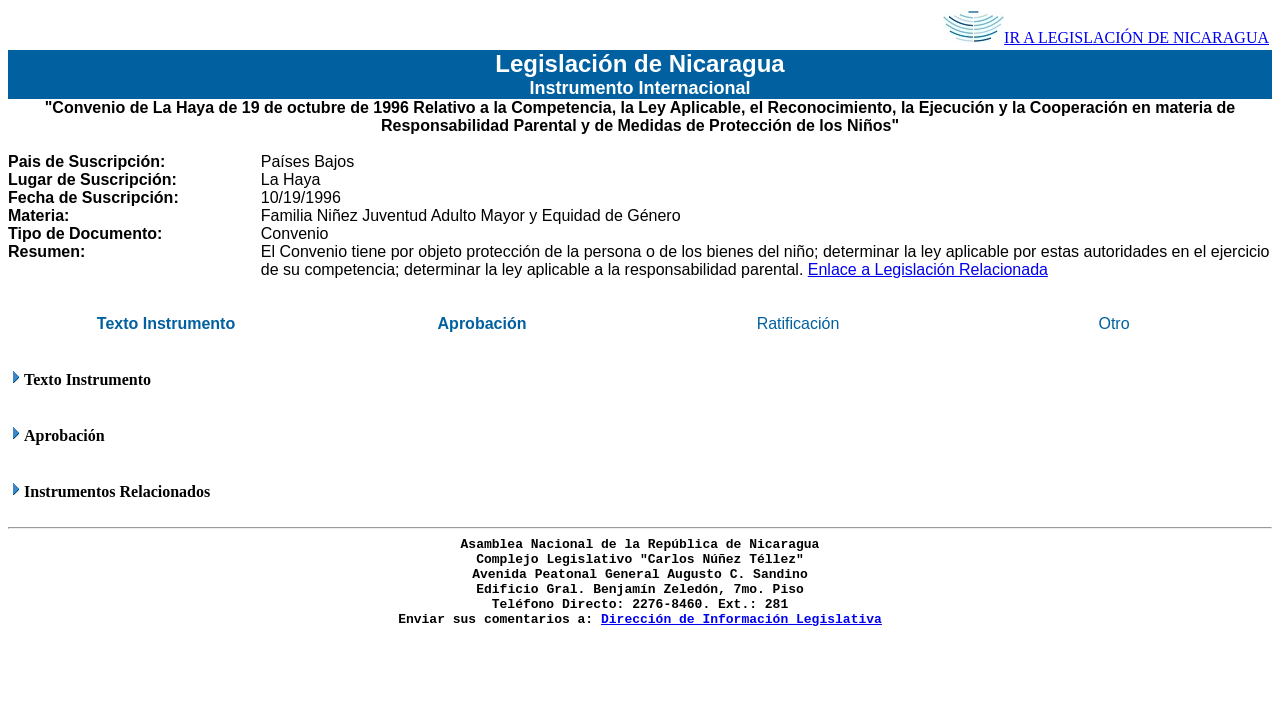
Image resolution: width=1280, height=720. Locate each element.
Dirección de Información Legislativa (741, 619)
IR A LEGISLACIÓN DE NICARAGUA (1106, 37)
